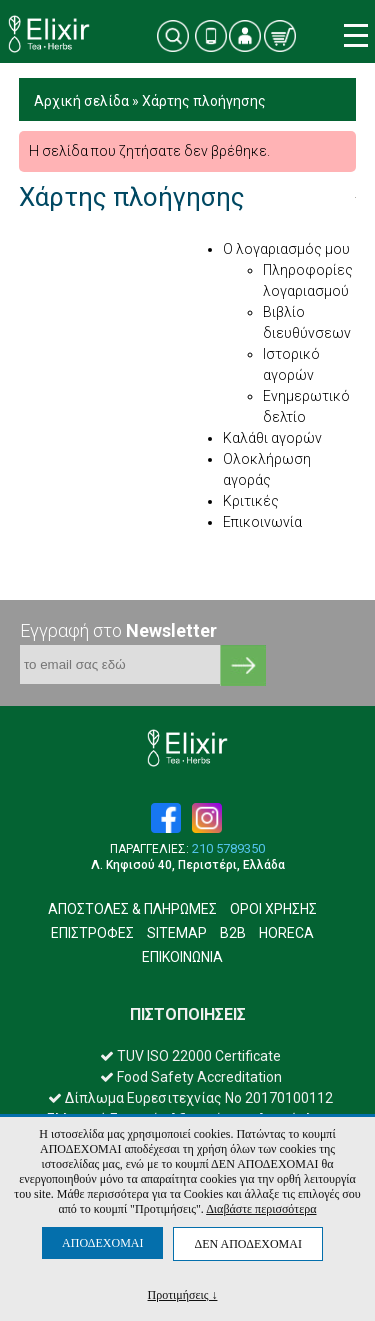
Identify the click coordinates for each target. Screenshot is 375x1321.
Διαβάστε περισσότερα (261, 1209)
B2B (233, 933)
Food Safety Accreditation (191, 1077)
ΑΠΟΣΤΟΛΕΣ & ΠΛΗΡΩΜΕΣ (132, 909)
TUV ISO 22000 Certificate (190, 1056)
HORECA (286, 933)
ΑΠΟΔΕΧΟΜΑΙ (102, 1243)
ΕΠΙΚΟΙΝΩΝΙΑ (182, 957)
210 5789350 (228, 849)
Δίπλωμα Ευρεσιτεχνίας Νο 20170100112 (190, 1098)
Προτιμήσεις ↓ (183, 1294)
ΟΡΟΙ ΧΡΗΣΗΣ (273, 909)
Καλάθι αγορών (272, 438)
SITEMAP (177, 933)
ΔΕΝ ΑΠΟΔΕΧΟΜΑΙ (247, 1244)
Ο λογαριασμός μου (286, 249)
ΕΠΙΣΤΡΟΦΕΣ (92, 933)
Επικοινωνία (262, 522)
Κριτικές (251, 501)
